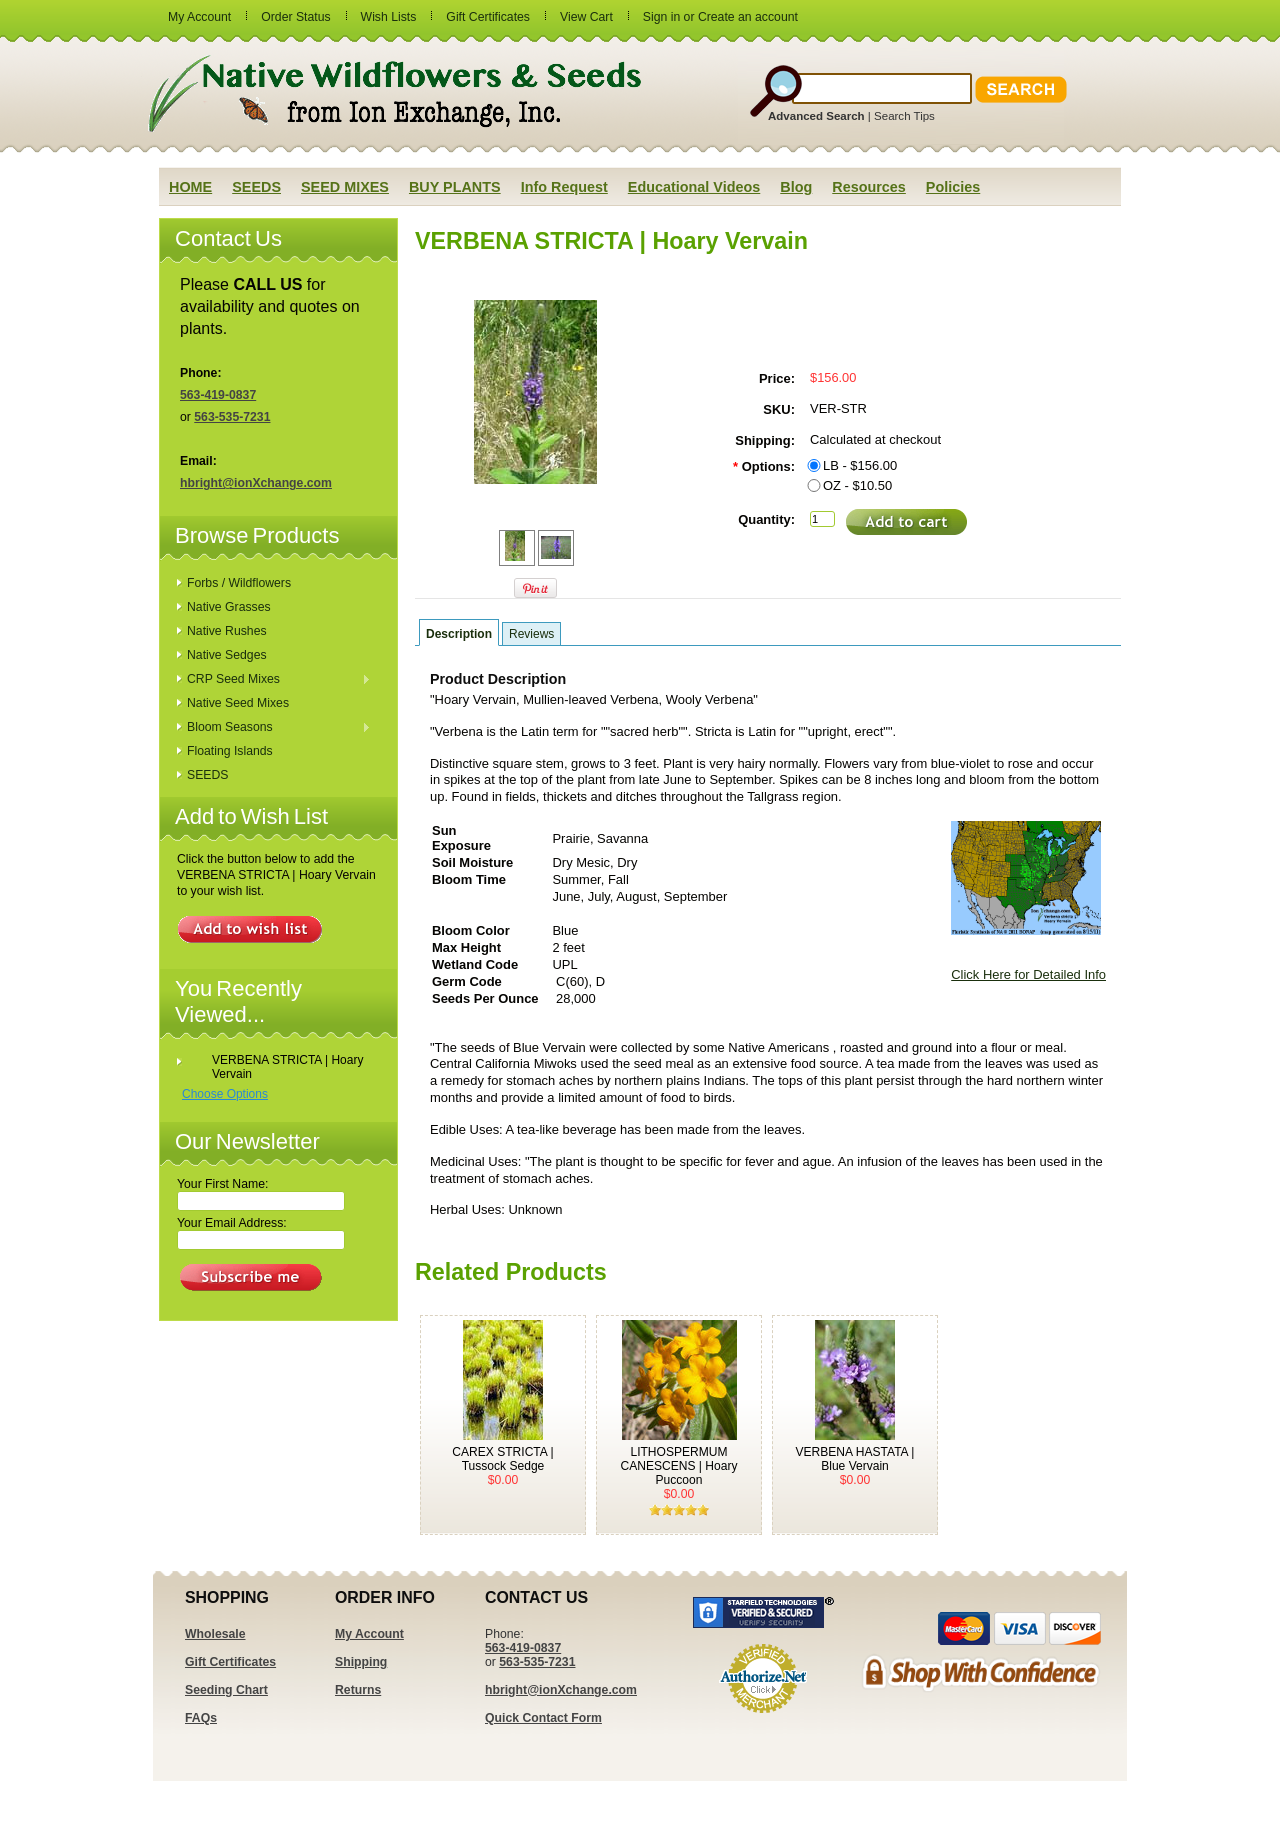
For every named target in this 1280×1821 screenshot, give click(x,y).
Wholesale (215, 1634)
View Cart (586, 17)
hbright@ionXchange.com (256, 483)
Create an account (748, 17)
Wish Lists (389, 17)
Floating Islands (230, 751)
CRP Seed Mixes (274, 680)
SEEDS (207, 775)
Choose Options (225, 1094)
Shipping (361, 1662)
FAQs (201, 1718)
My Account (199, 17)
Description (459, 634)
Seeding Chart (226, 1690)
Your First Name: (222, 1184)
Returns (358, 1690)
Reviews (531, 634)
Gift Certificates (488, 17)
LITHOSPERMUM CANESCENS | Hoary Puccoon (679, 1466)
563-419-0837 (218, 395)
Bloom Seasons (274, 728)
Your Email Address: (232, 1223)
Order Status (295, 17)
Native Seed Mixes (238, 703)
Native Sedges (227, 655)
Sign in (661, 17)
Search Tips (904, 116)
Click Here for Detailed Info (1028, 974)
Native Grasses (229, 607)
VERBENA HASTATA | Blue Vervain (855, 1459)
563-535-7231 (232, 417)
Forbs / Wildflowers (239, 583)
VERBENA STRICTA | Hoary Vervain (287, 1067)
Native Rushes (227, 631)
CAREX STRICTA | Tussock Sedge (502, 1459)
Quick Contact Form (543, 1718)
